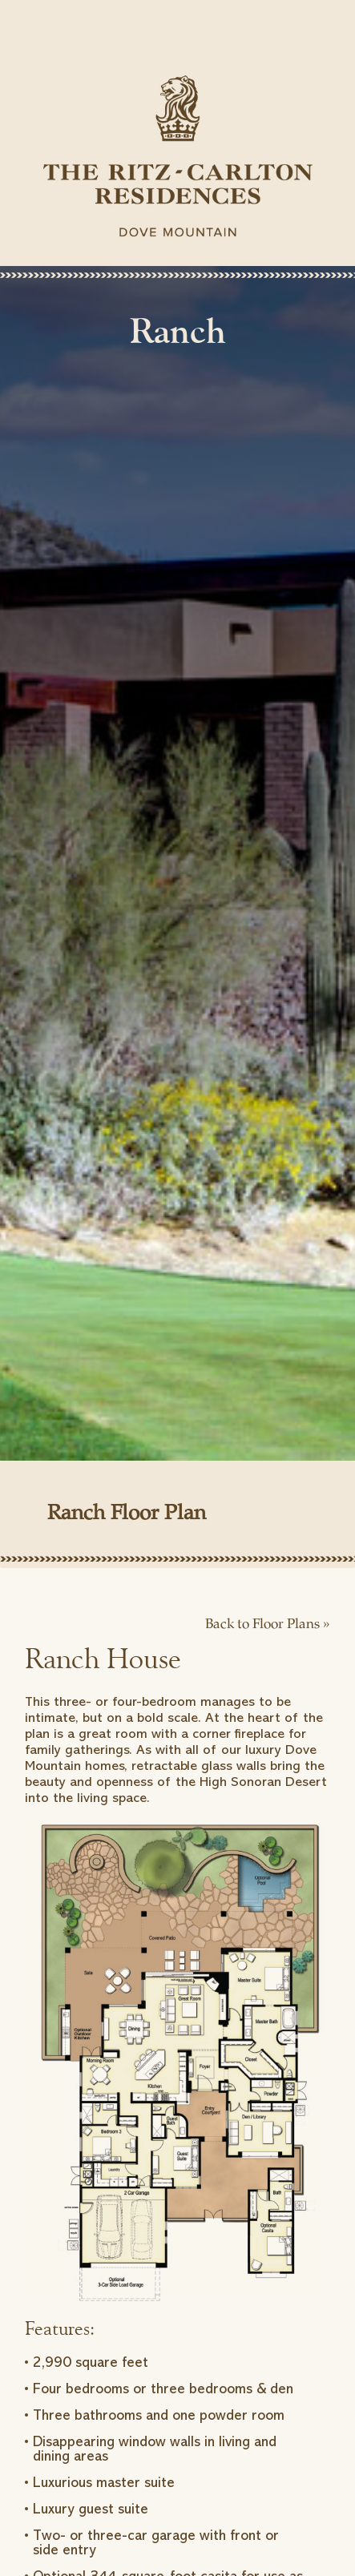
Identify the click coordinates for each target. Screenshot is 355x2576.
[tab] (177, 1523)
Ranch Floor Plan (126, 1514)
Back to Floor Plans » (267, 1625)
